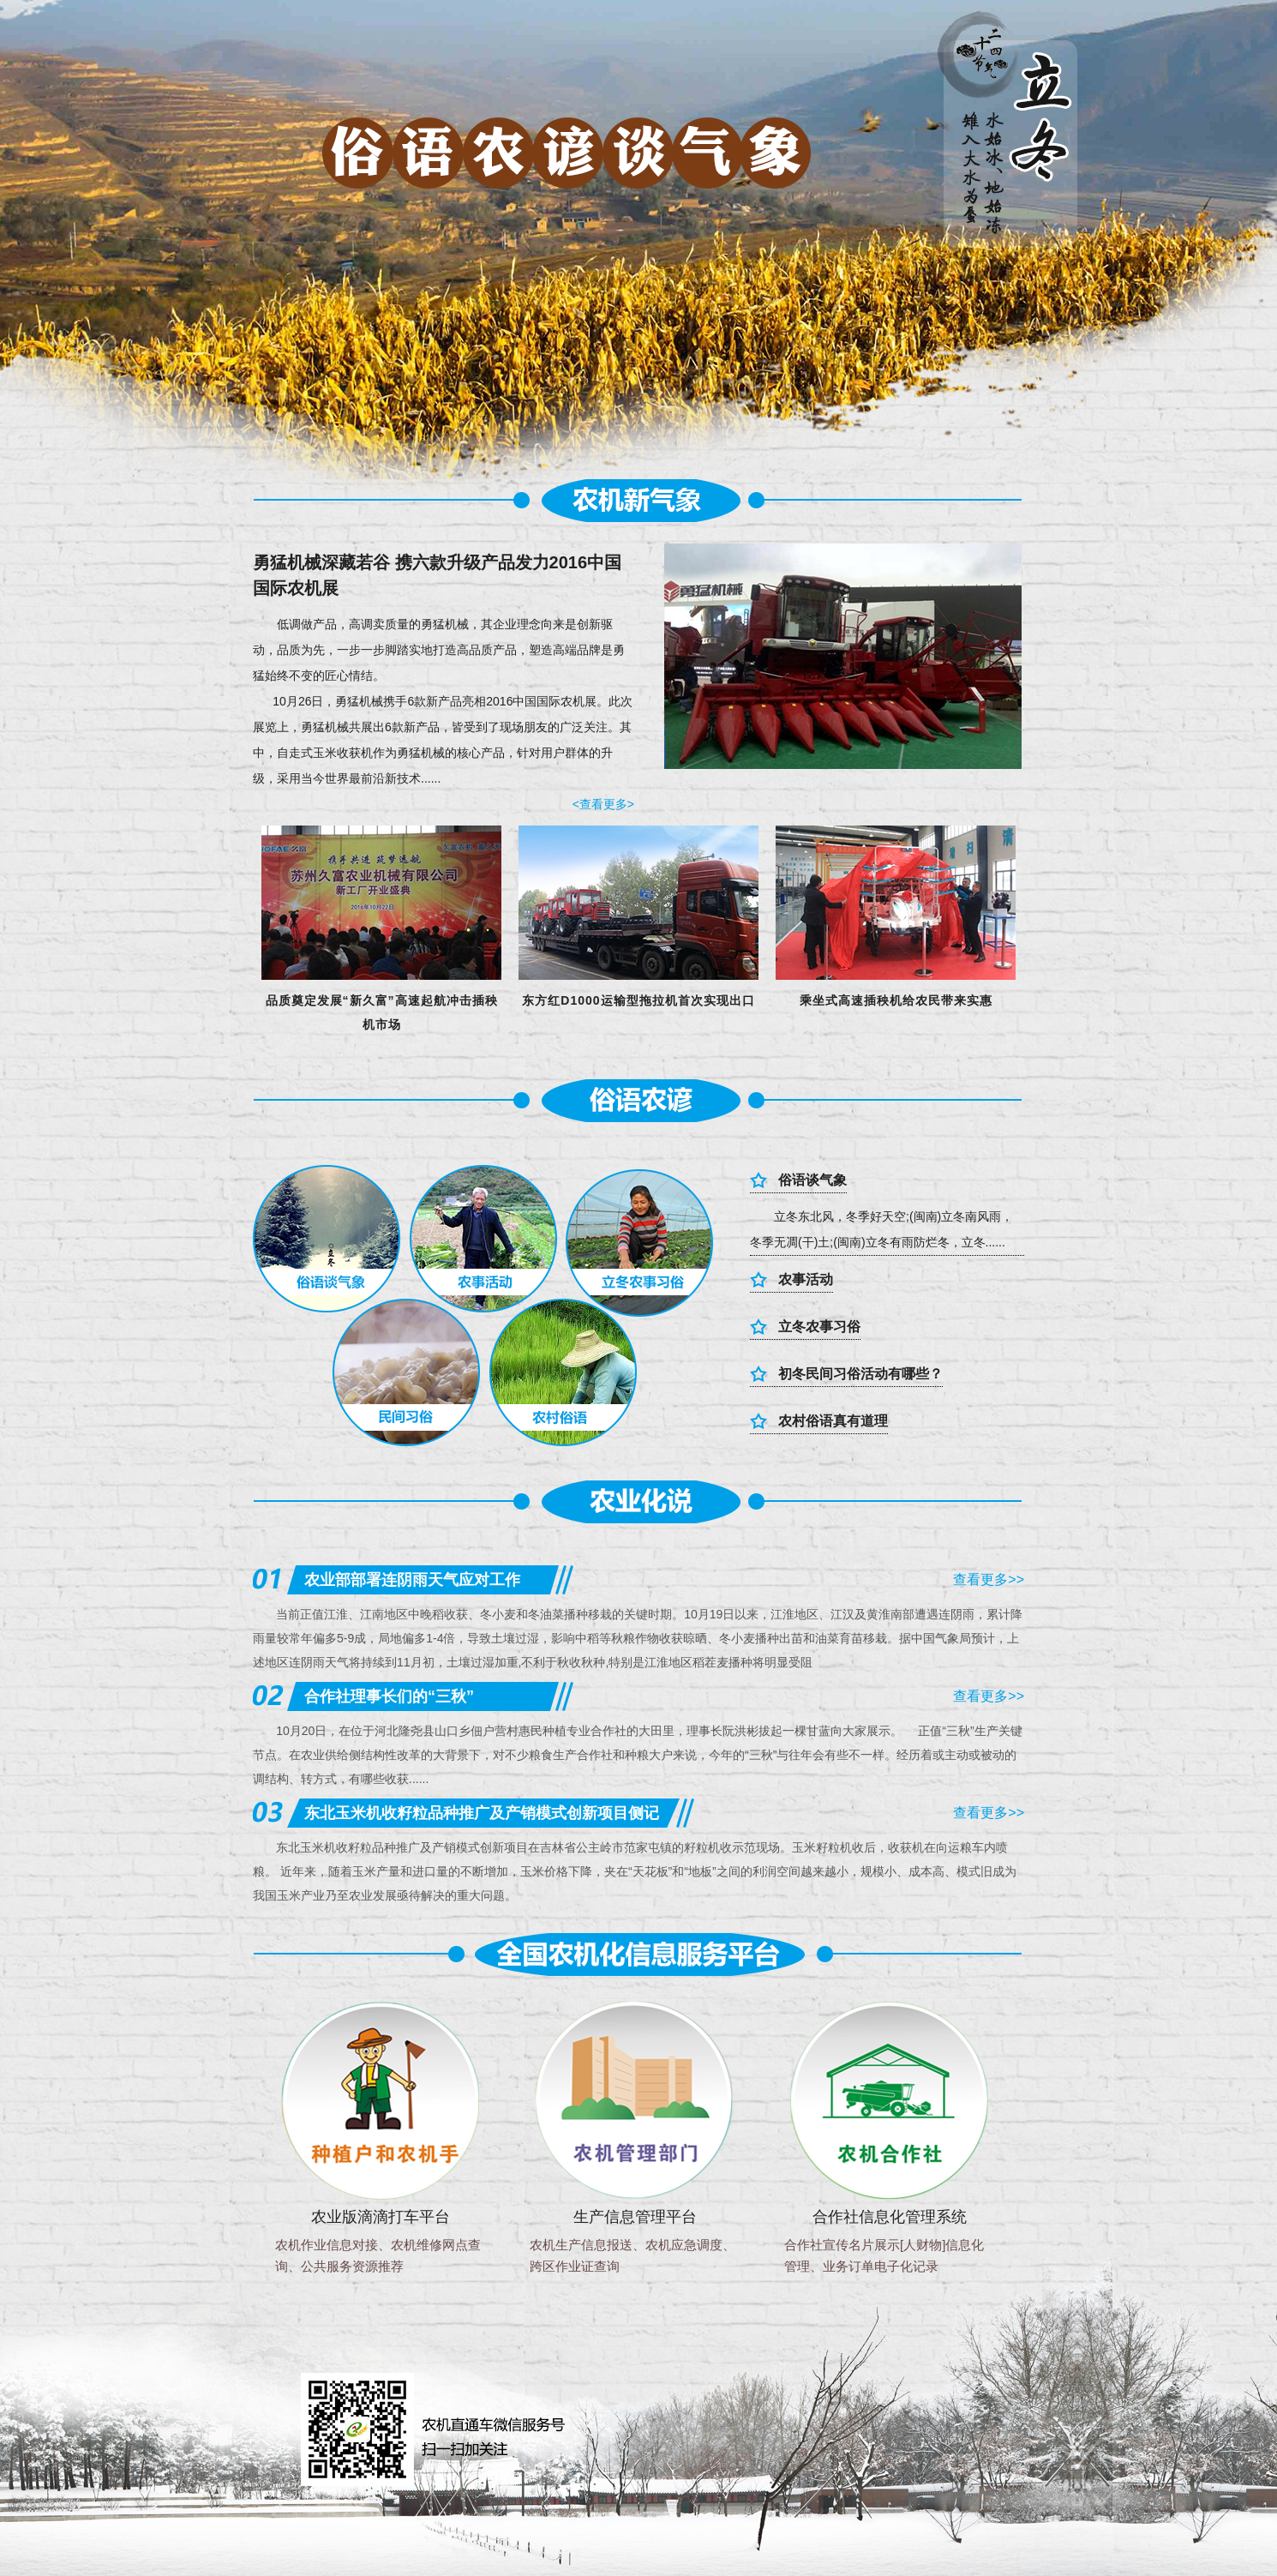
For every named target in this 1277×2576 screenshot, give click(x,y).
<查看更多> (603, 804)
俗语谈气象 (812, 1179)
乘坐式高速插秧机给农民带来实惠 (896, 1000)
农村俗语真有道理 (833, 1420)
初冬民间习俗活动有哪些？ (860, 1373)
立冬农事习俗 (819, 1326)
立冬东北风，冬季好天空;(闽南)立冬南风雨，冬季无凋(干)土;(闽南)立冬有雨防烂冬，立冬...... (881, 1229)
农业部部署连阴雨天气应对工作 (412, 1579)
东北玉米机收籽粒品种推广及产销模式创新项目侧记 (481, 1813)
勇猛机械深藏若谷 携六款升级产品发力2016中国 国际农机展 (437, 575)
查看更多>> (988, 1579)
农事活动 (805, 1279)
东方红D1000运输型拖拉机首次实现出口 (638, 1000)
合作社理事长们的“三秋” (389, 1696)
